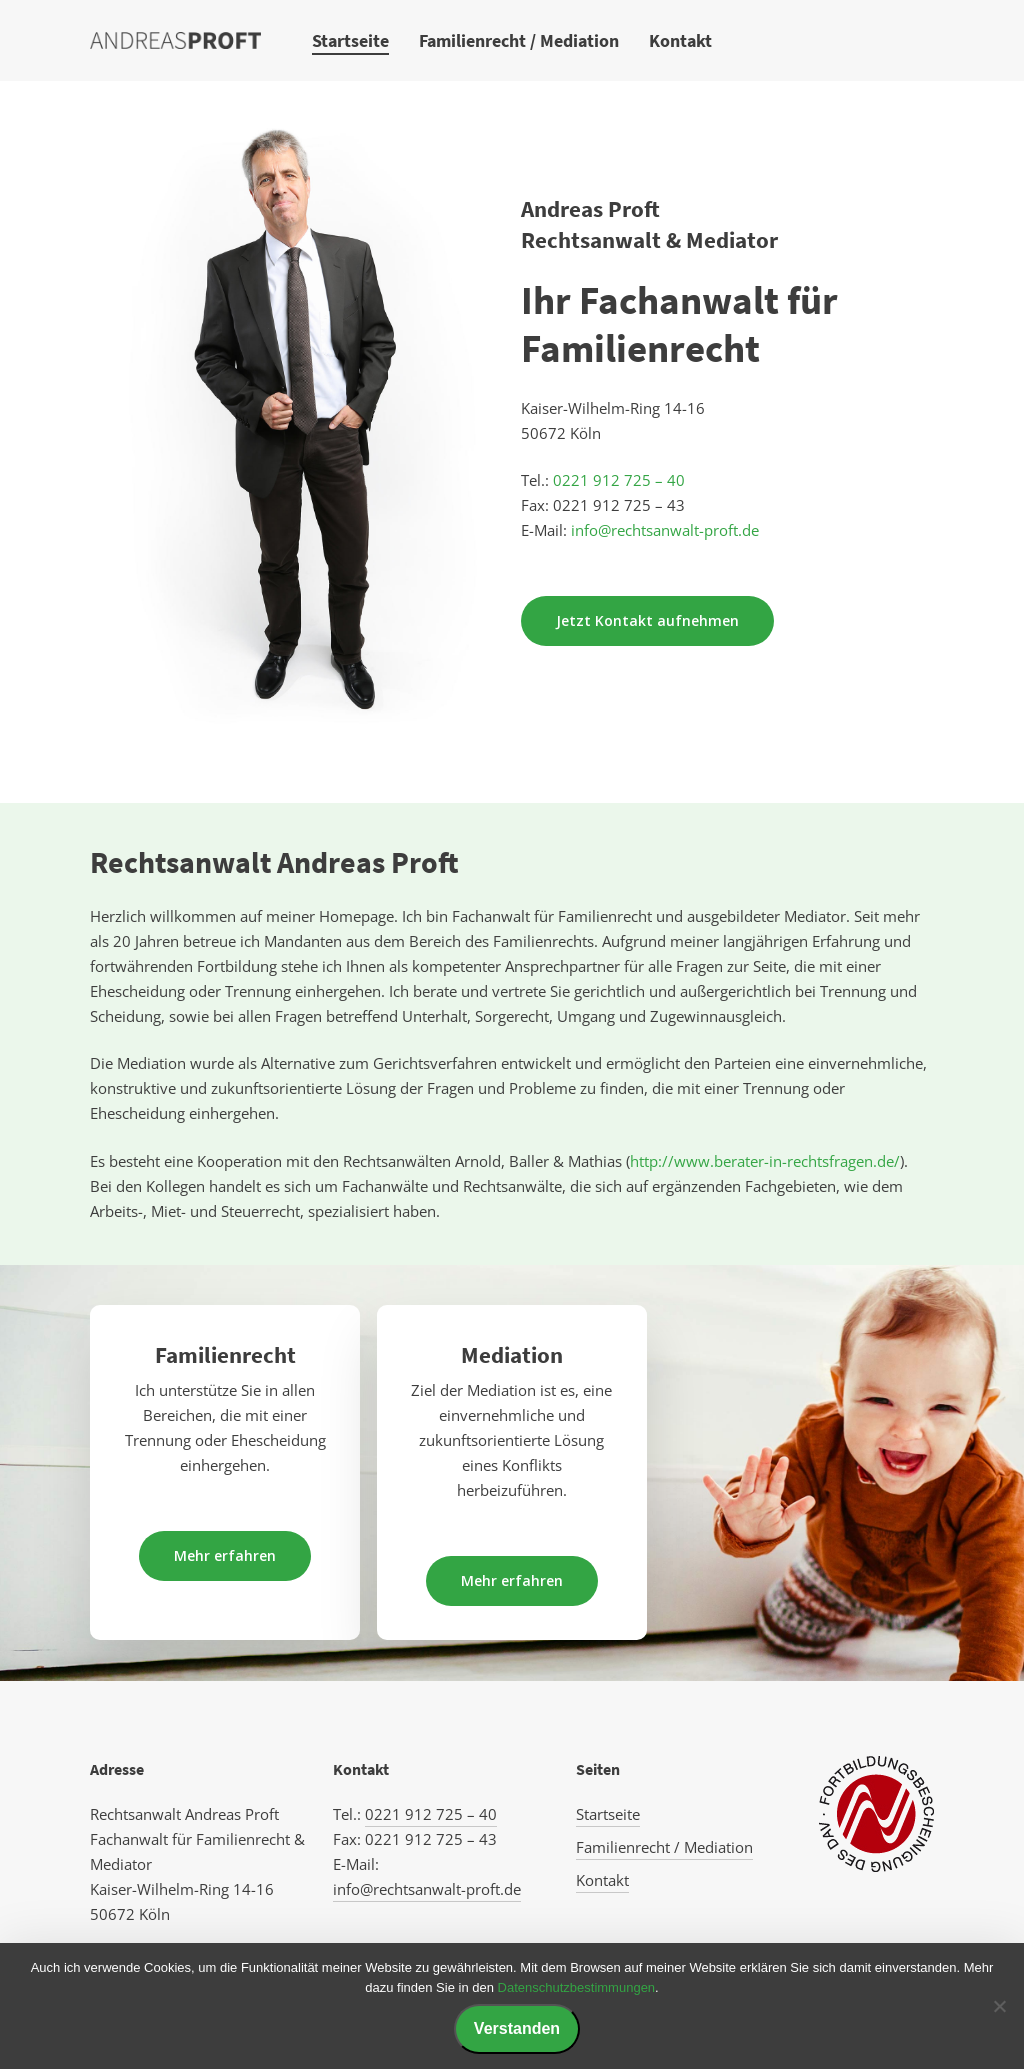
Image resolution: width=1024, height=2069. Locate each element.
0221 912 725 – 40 (617, 480)
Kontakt (602, 1880)
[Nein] (999, 2006)
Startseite (608, 1814)
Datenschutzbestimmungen (577, 1987)
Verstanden (517, 2028)
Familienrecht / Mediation (664, 1847)
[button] (647, 621)
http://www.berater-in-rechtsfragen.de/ (765, 1161)
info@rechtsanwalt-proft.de (665, 530)
